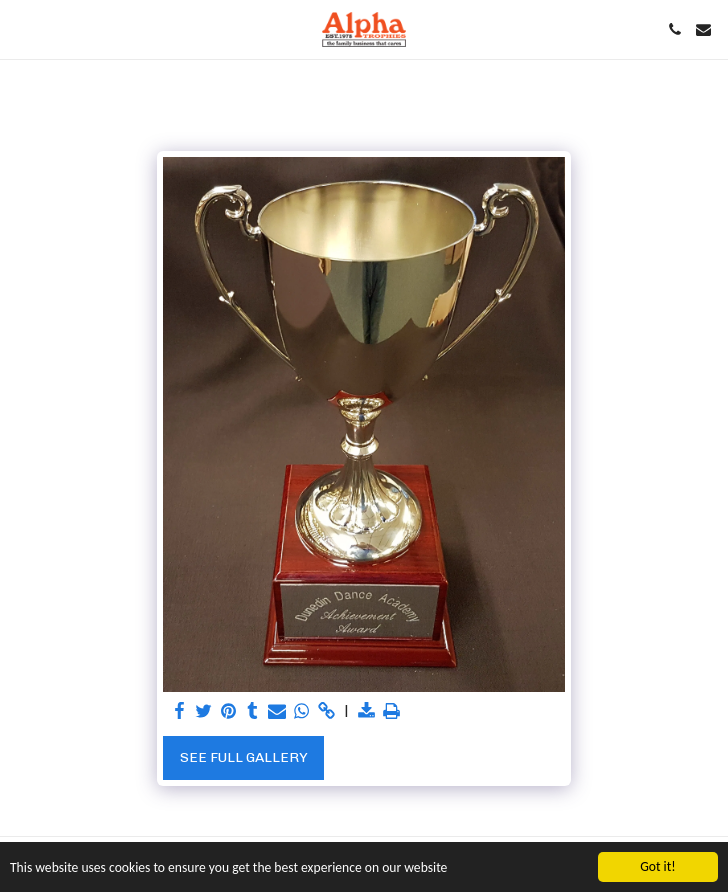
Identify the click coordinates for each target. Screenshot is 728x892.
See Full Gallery (244, 757)
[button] (22, 29)
